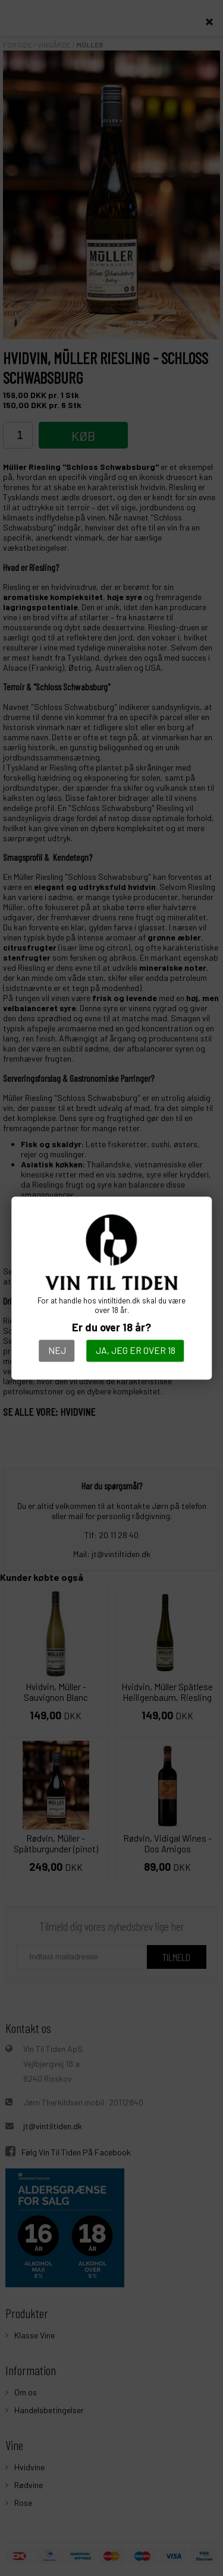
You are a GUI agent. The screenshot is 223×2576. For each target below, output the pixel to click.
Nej (57, 1350)
